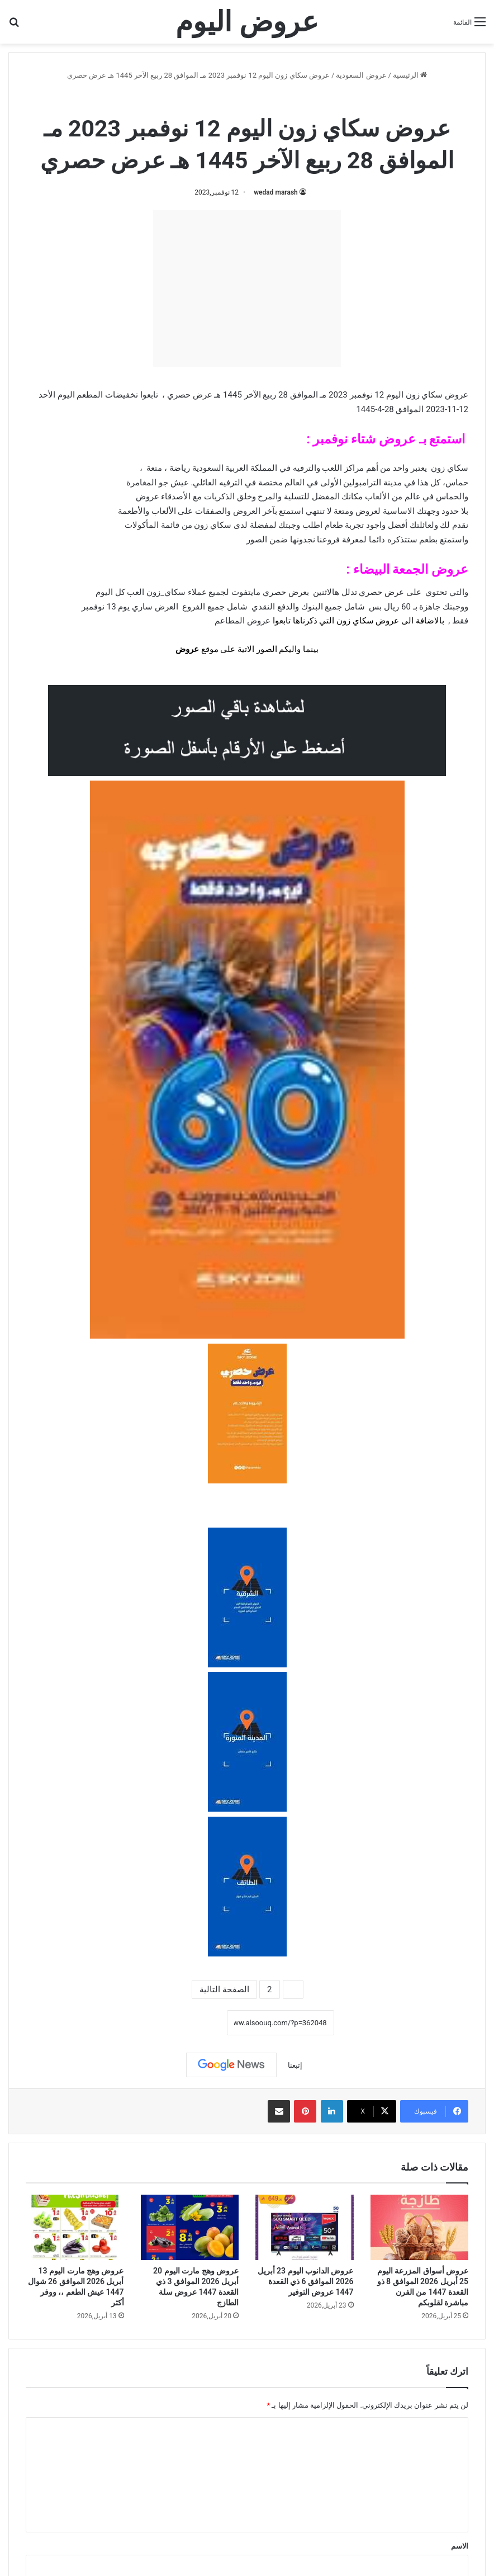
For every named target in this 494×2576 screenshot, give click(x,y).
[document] (247, 965)
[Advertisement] (247, 288)
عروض (187, 649)
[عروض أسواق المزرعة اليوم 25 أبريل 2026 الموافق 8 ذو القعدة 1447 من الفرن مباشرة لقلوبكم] (419, 2227)
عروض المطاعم (242, 621)
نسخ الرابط (192, 2023)
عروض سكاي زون (215, 99)
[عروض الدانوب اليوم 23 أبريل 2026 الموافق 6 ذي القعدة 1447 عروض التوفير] (304, 2227)
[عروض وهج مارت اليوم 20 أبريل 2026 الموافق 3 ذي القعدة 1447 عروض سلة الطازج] (190, 2227)
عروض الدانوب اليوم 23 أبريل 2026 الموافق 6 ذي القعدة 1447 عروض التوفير (306, 2281)
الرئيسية (410, 75)
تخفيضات (121, 395)
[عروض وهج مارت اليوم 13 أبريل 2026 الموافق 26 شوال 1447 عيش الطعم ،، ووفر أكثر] (75, 2227)
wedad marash (276, 192)
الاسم (459, 2546)
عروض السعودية (361, 75)
